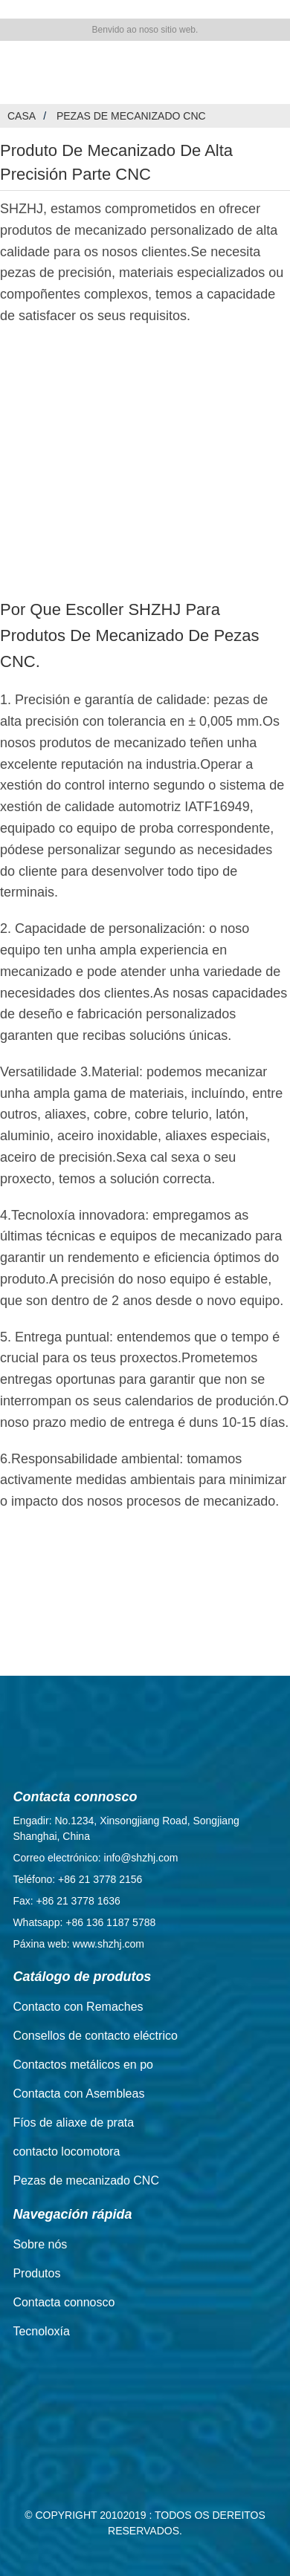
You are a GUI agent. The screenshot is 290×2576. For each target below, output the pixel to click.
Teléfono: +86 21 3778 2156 (77, 1879)
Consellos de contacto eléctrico (95, 2035)
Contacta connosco (64, 2302)
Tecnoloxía (41, 2331)
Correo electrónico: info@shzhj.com (95, 1858)
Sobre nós (40, 2244)
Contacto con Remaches (78, 2006)
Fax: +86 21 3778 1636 (66, 1901)
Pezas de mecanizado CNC (131, 116)
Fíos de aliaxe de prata (73, 2122)
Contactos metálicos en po (83, 2064)
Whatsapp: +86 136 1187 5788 (84, 1922)
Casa (21, 116)
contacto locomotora (66, 2151)
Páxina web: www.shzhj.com (78, 1944)
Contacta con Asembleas (78, 2093)
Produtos (36, 2273)
